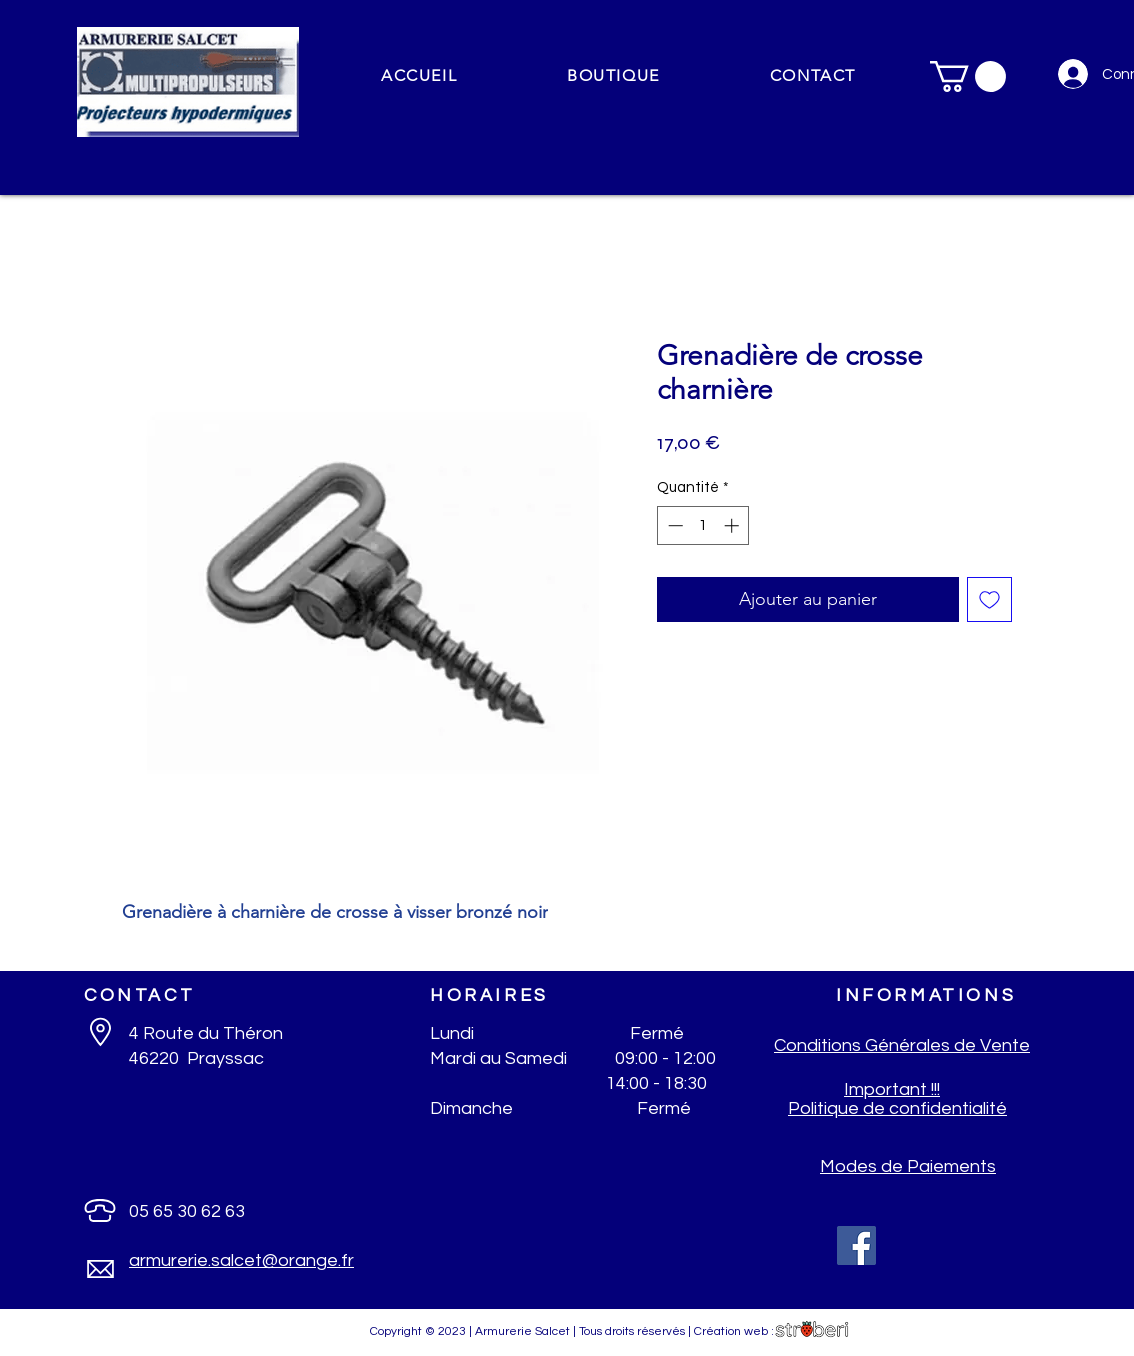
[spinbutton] (703, 525)
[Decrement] (673, 525)
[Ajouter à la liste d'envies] (989, 599)
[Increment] (733, 525)
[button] (613, 76)
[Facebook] (856, 1245)
